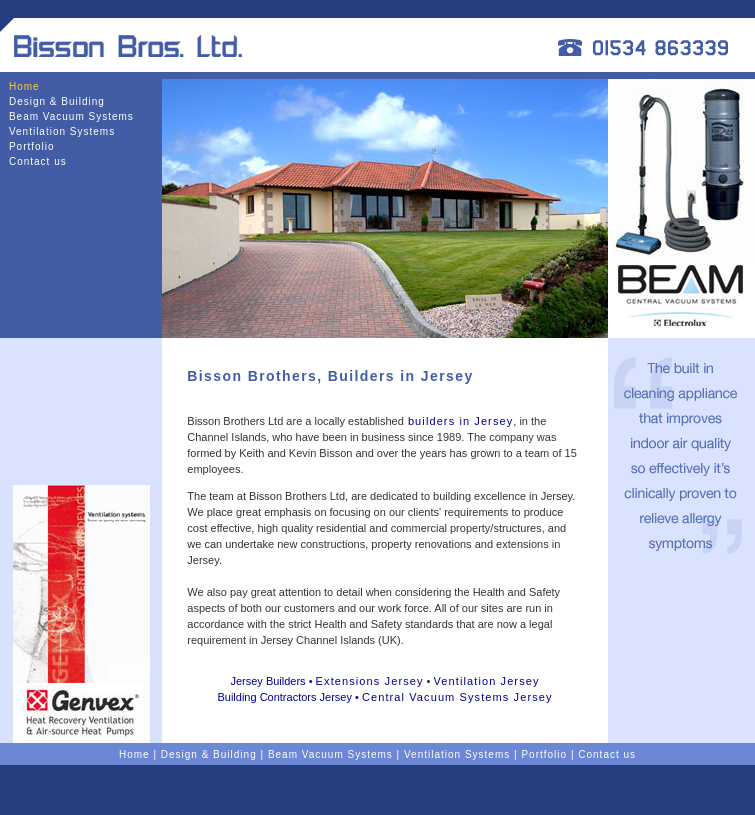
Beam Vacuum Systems (71, 116)
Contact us (38, 161)
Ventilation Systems (62, 131)
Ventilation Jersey (487, 681)
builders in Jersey (459, 421)
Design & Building (57, 101)
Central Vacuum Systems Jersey (457, 697)
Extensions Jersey (370, 681)
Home (24, 86)
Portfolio (32, 146)
